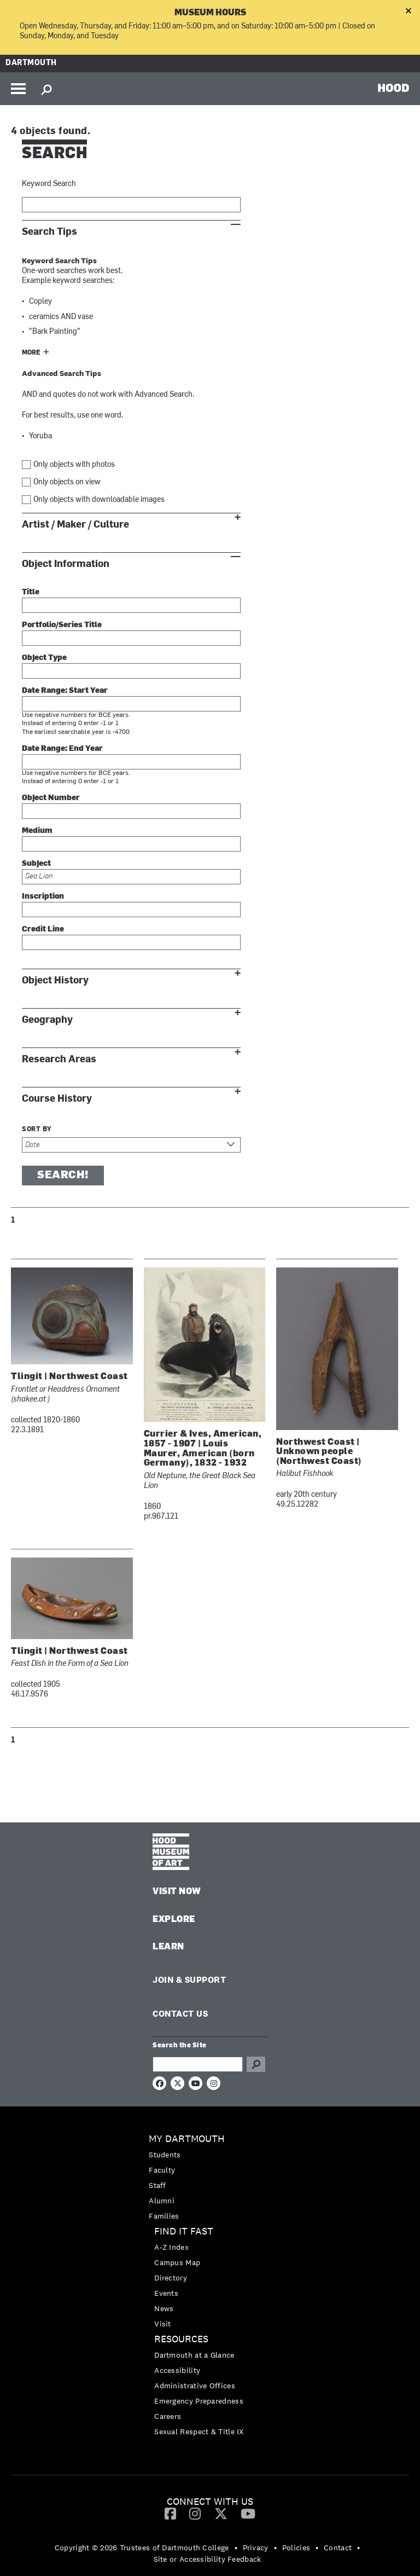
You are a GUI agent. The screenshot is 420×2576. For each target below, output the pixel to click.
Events (166, 2293)
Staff (157, 2185)
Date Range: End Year (62, 749)
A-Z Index (171, 2247)
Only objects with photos (74, 465)
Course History (57, 1098)
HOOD (393, 87)
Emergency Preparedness (198, 2401)
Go (256, 2064)
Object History (55, 980)
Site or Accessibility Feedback (207, 2559)
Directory (170, 2278)
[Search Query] (198, 2064)
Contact (338, 2547)
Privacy (256, 2547)
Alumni (161, 2200)
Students (164, 2155)
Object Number (51, 798)
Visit (162, 2324)
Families (164, 2216)
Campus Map (177, 2262)
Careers (167, 2416)
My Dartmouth (187, 2139)
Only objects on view (67, 482)
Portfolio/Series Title (62, 625)
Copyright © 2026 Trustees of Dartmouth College (142, 2547)
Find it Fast (183, 2231)
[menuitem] (210, 2177)
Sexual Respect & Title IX (199, 2431)
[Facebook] (170, 2513)
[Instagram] (195, 2513)
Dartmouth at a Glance (194, 2355)
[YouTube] (248, 2513)
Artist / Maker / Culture (75, 524)
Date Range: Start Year (65, 691)
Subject (36, 864)
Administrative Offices (194, 2385)
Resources (181, 2339)
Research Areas (59, 1059)
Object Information (65, 564)
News (163, 2308)
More (31, 353)
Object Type (44, 658)
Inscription (43, 897)
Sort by (37, 1129)
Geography (47, 1020)
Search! (63, 1175)
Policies (296, 2547)
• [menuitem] (236, 2547)
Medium (37, 831)
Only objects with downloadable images (99, 500)
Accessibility (177, 2370)
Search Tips (49, 232)
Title (30, 592)
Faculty (162, 2170)
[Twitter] (221, 2513)
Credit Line (43, 929)
